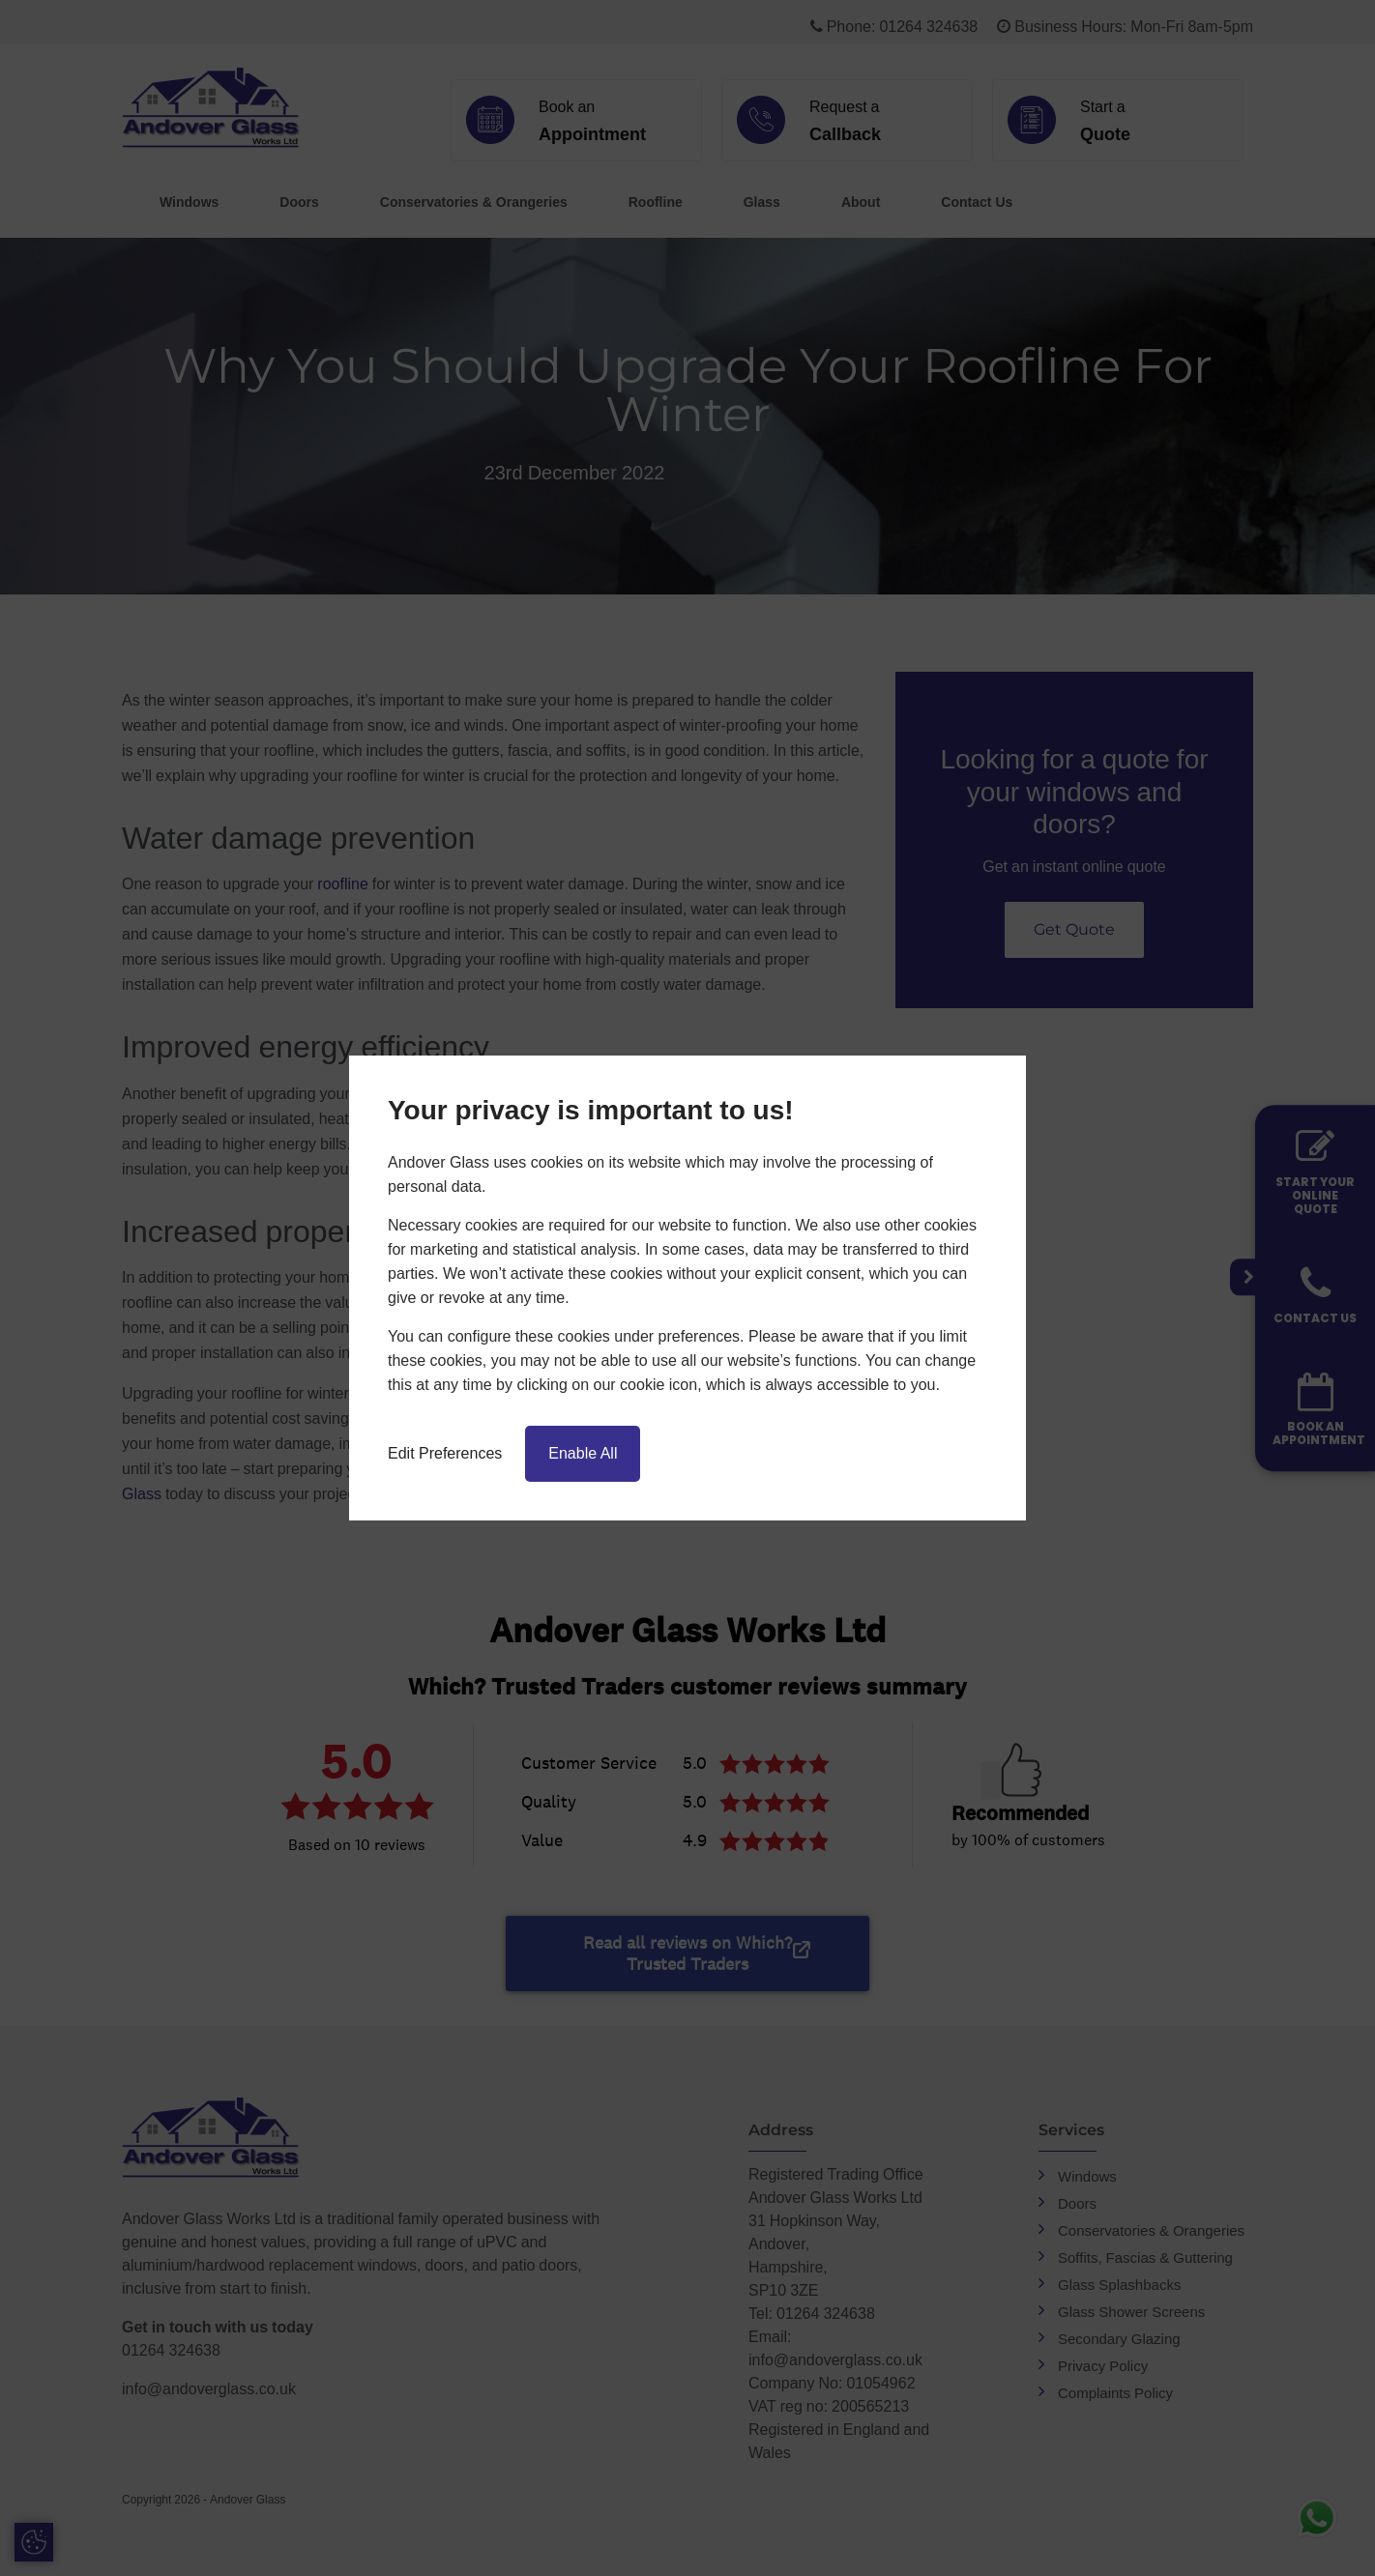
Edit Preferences (445, 1453)
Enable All (582, 1453)
